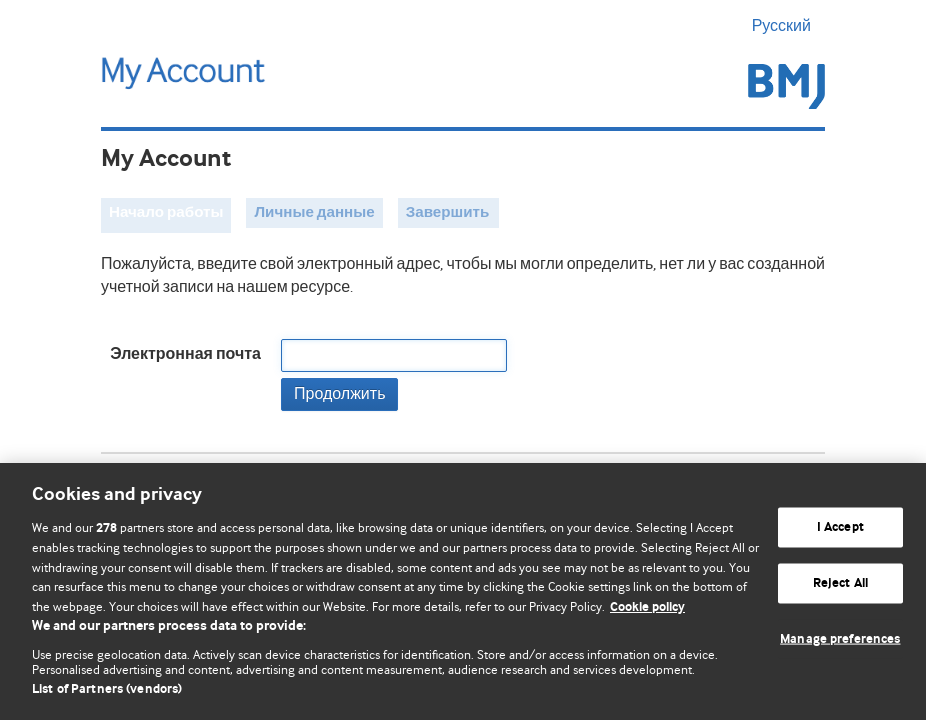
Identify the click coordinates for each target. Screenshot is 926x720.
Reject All (840, 583)
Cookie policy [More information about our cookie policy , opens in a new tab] (647, 607)
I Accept (840, 527)
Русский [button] (788, 26)
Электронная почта (185, 354)
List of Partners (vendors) (107, 689)
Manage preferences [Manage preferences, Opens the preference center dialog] (840, 638)
